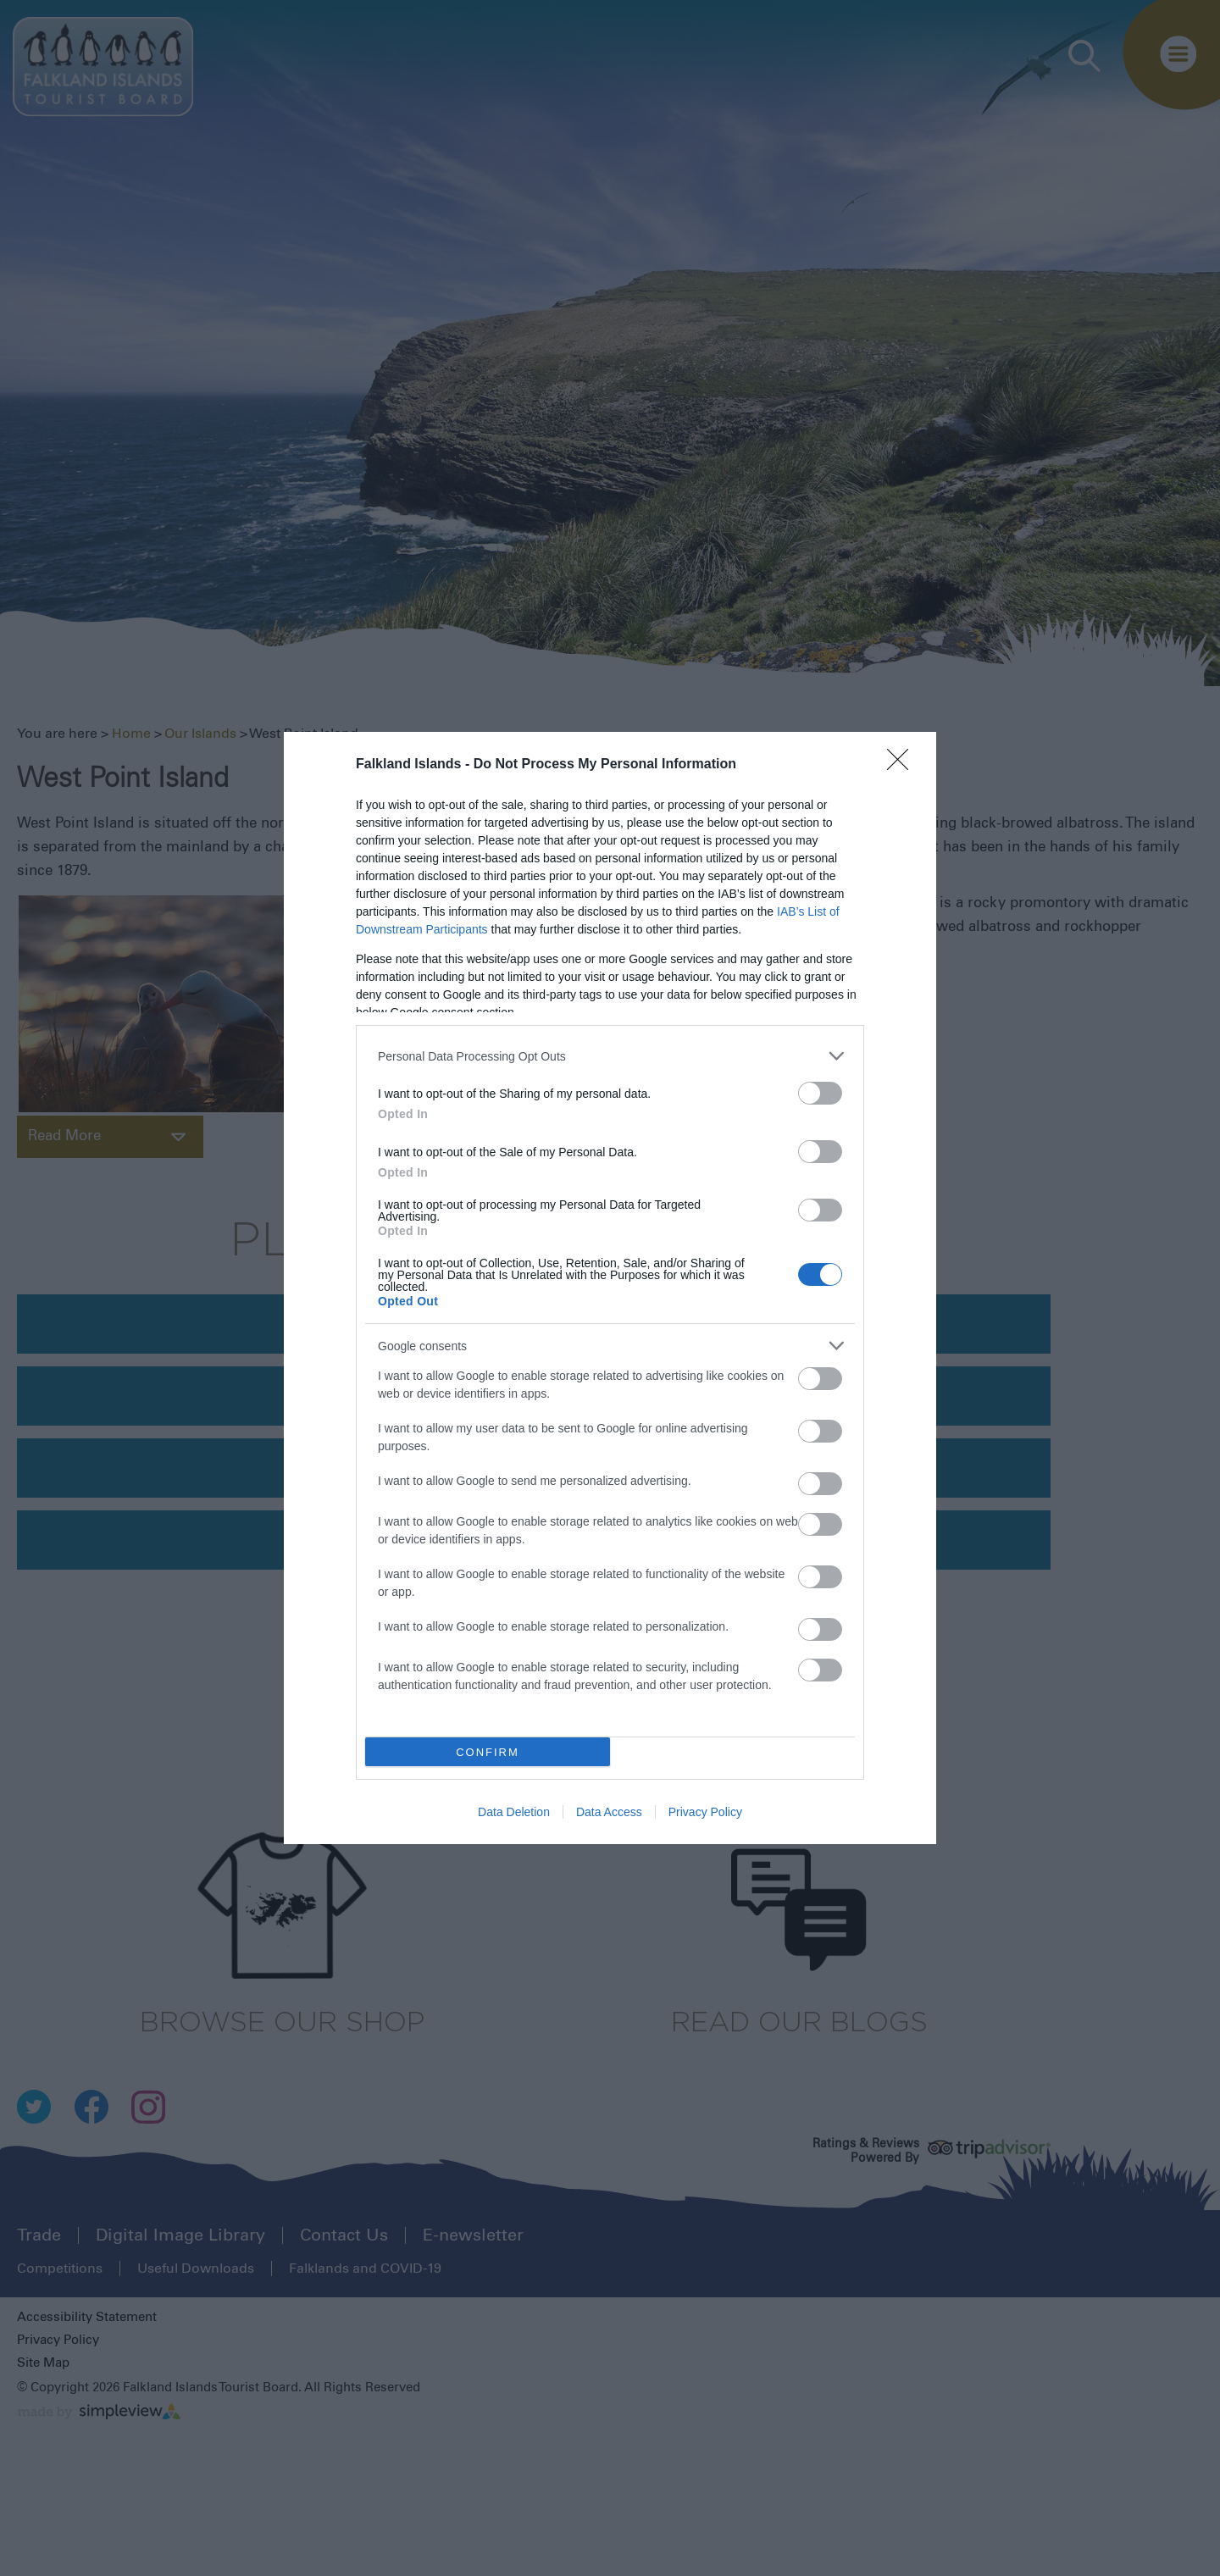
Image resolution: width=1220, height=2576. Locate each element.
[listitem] (610, 1056)
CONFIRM (487, 1752)
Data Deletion (514, 1812)
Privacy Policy (705, 1812)
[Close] (903, 765)
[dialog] (610, 1288)
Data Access (609, 1812)
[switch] (820, 1093)
